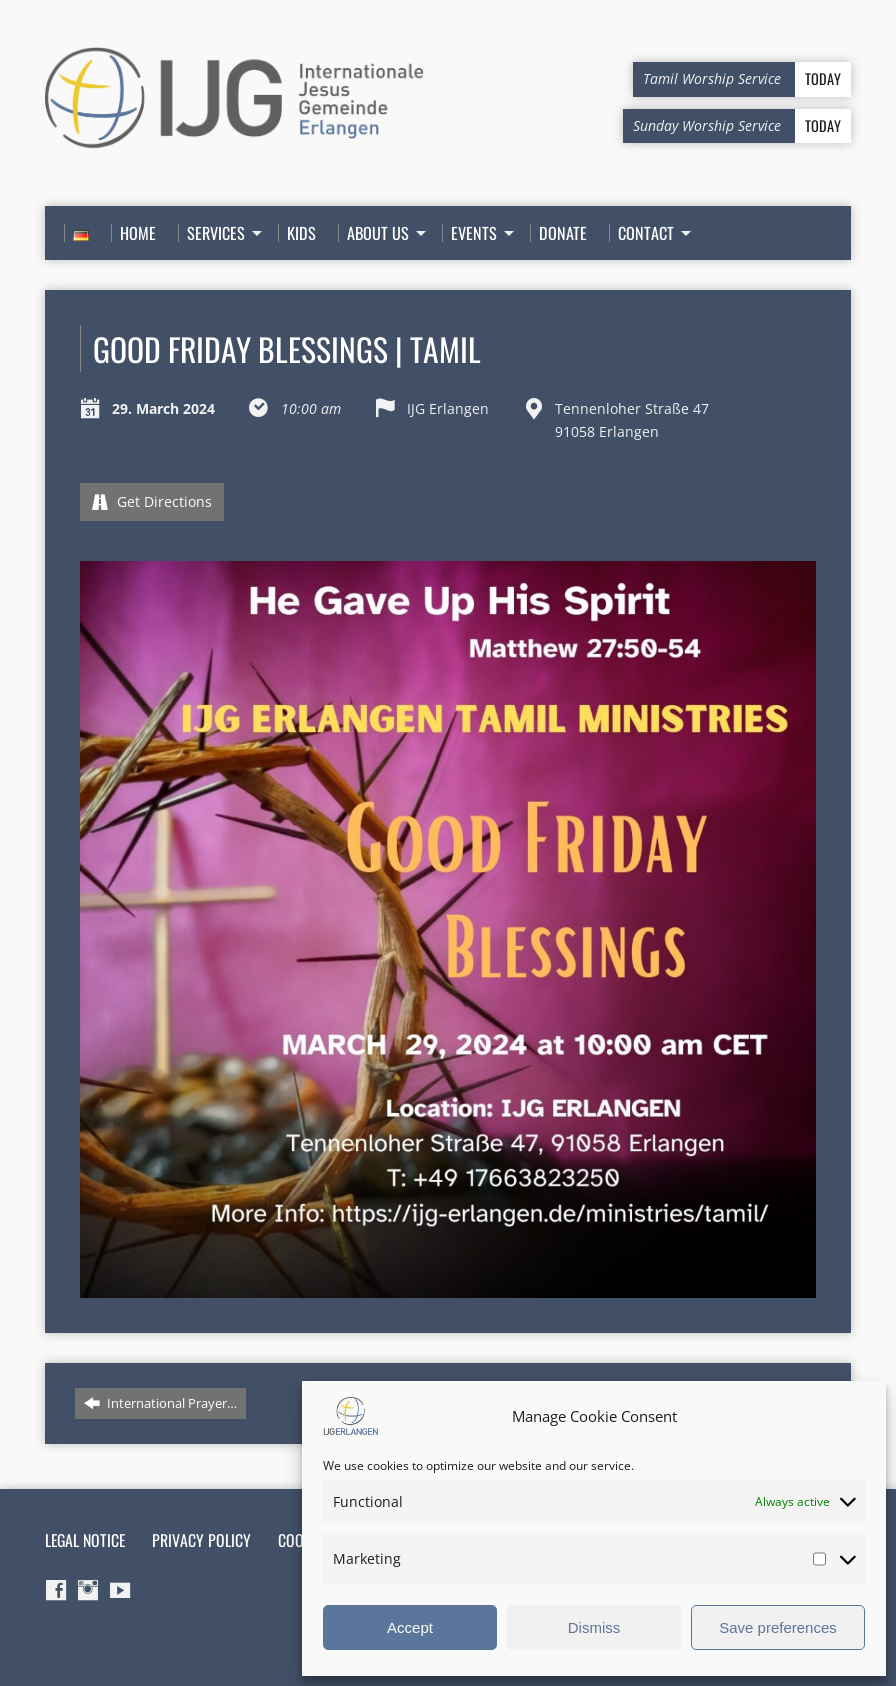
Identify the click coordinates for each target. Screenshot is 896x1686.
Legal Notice (85, 1540)
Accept (410, 1627)
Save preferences (778, 1627)
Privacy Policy (201, 1540)
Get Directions (152, 501)
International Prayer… (160, 1403)
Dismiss (594, 1627)
